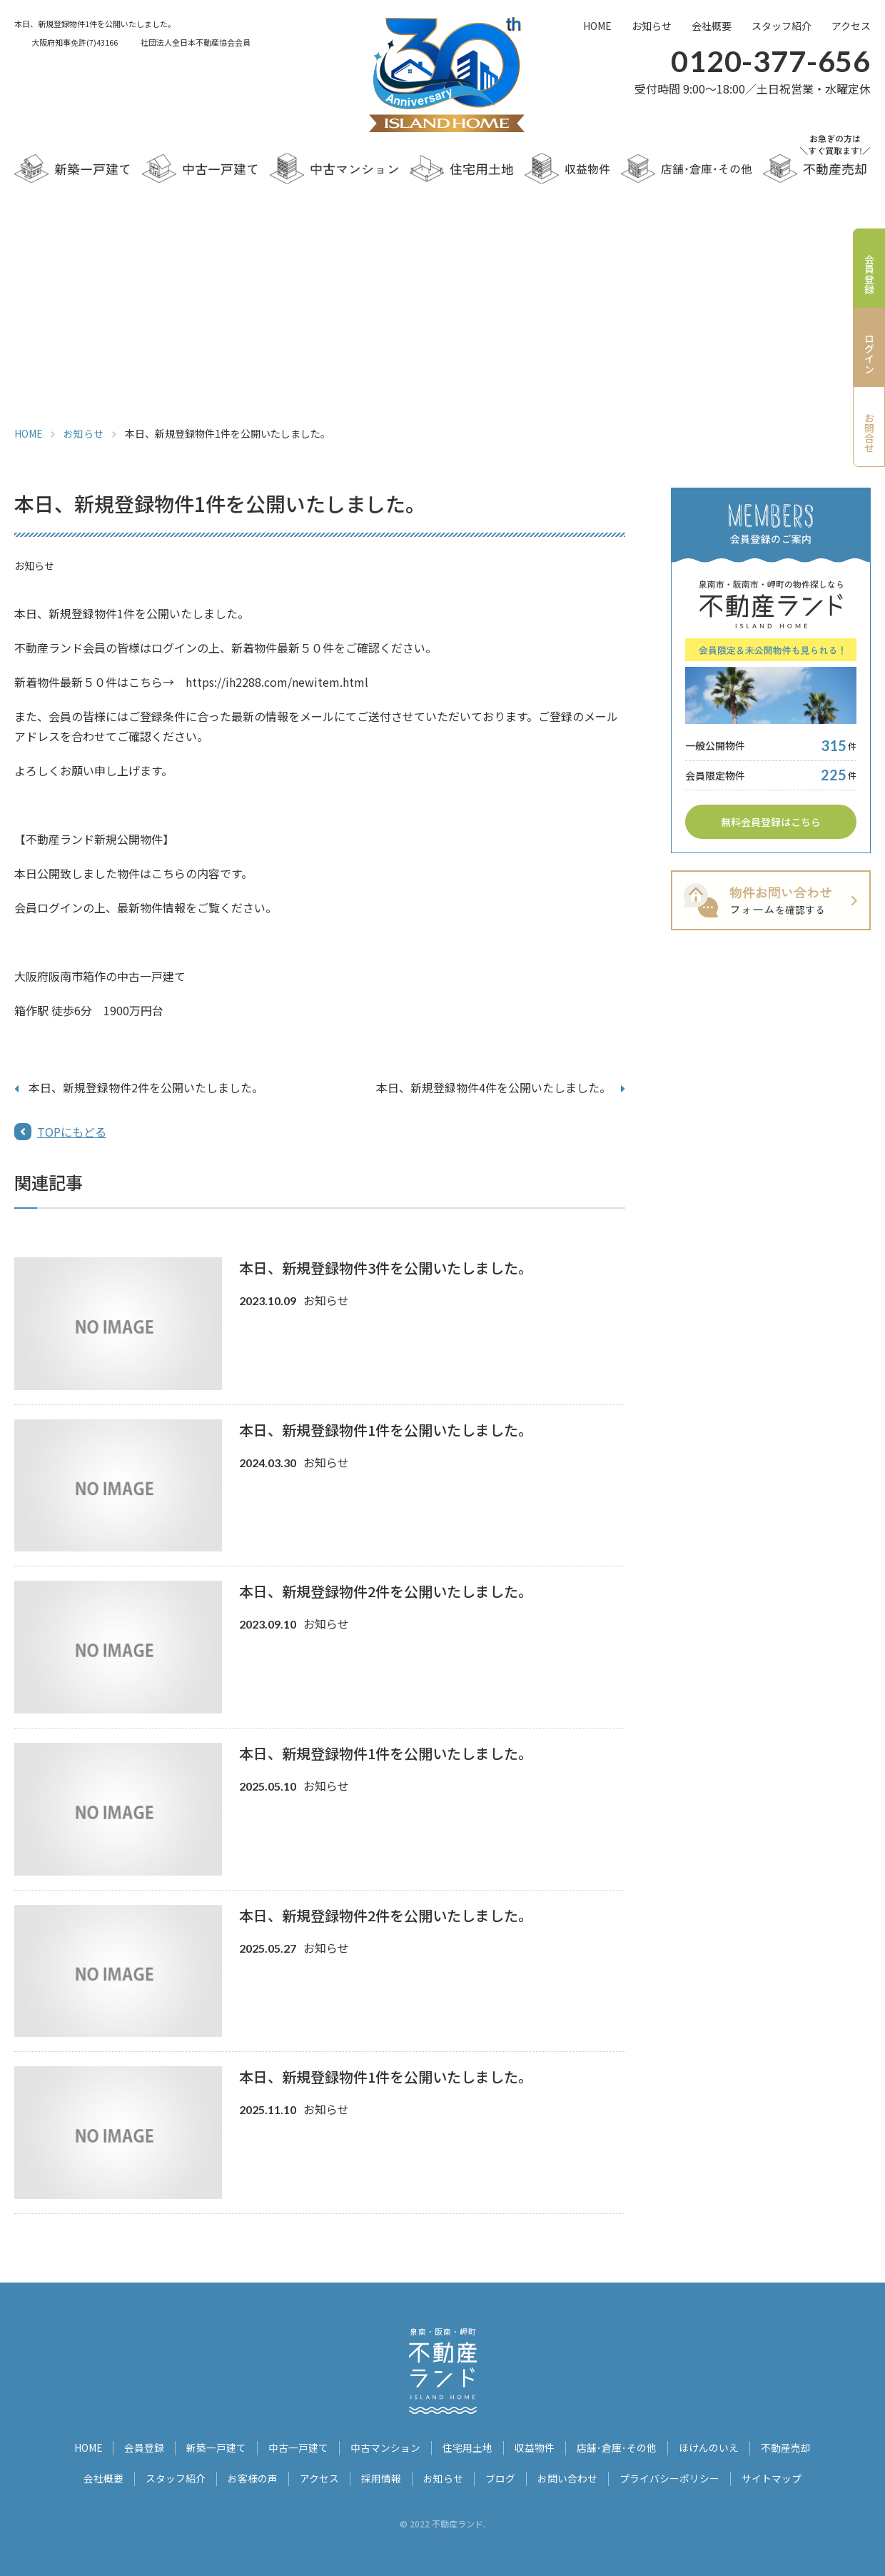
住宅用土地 (468, 2447)
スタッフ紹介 (781, 26)
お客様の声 (253, 2477)
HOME (597, 26)
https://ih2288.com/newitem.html (277, 681)
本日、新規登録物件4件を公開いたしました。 (493, 1087)
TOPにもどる (71, 1131)
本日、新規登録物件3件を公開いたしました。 (385, 1267)
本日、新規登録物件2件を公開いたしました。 (146, 1087)
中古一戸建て (299, 2447)
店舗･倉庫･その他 (617, 2447)
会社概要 (712, 26)
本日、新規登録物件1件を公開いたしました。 (385, 1429)
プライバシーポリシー (669, 2477)
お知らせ (652, 26)
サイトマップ (771, 2477)
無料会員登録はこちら (771, 822)
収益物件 (535, 2447)
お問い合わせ (567, 2477)
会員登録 (145, 2447)
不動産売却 (786, 2447)
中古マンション (386, 2447)
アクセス (851, 26)
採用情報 (381, 2477)
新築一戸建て (217, 2447)
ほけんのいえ (709, 2447)
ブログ (500, 2477)
